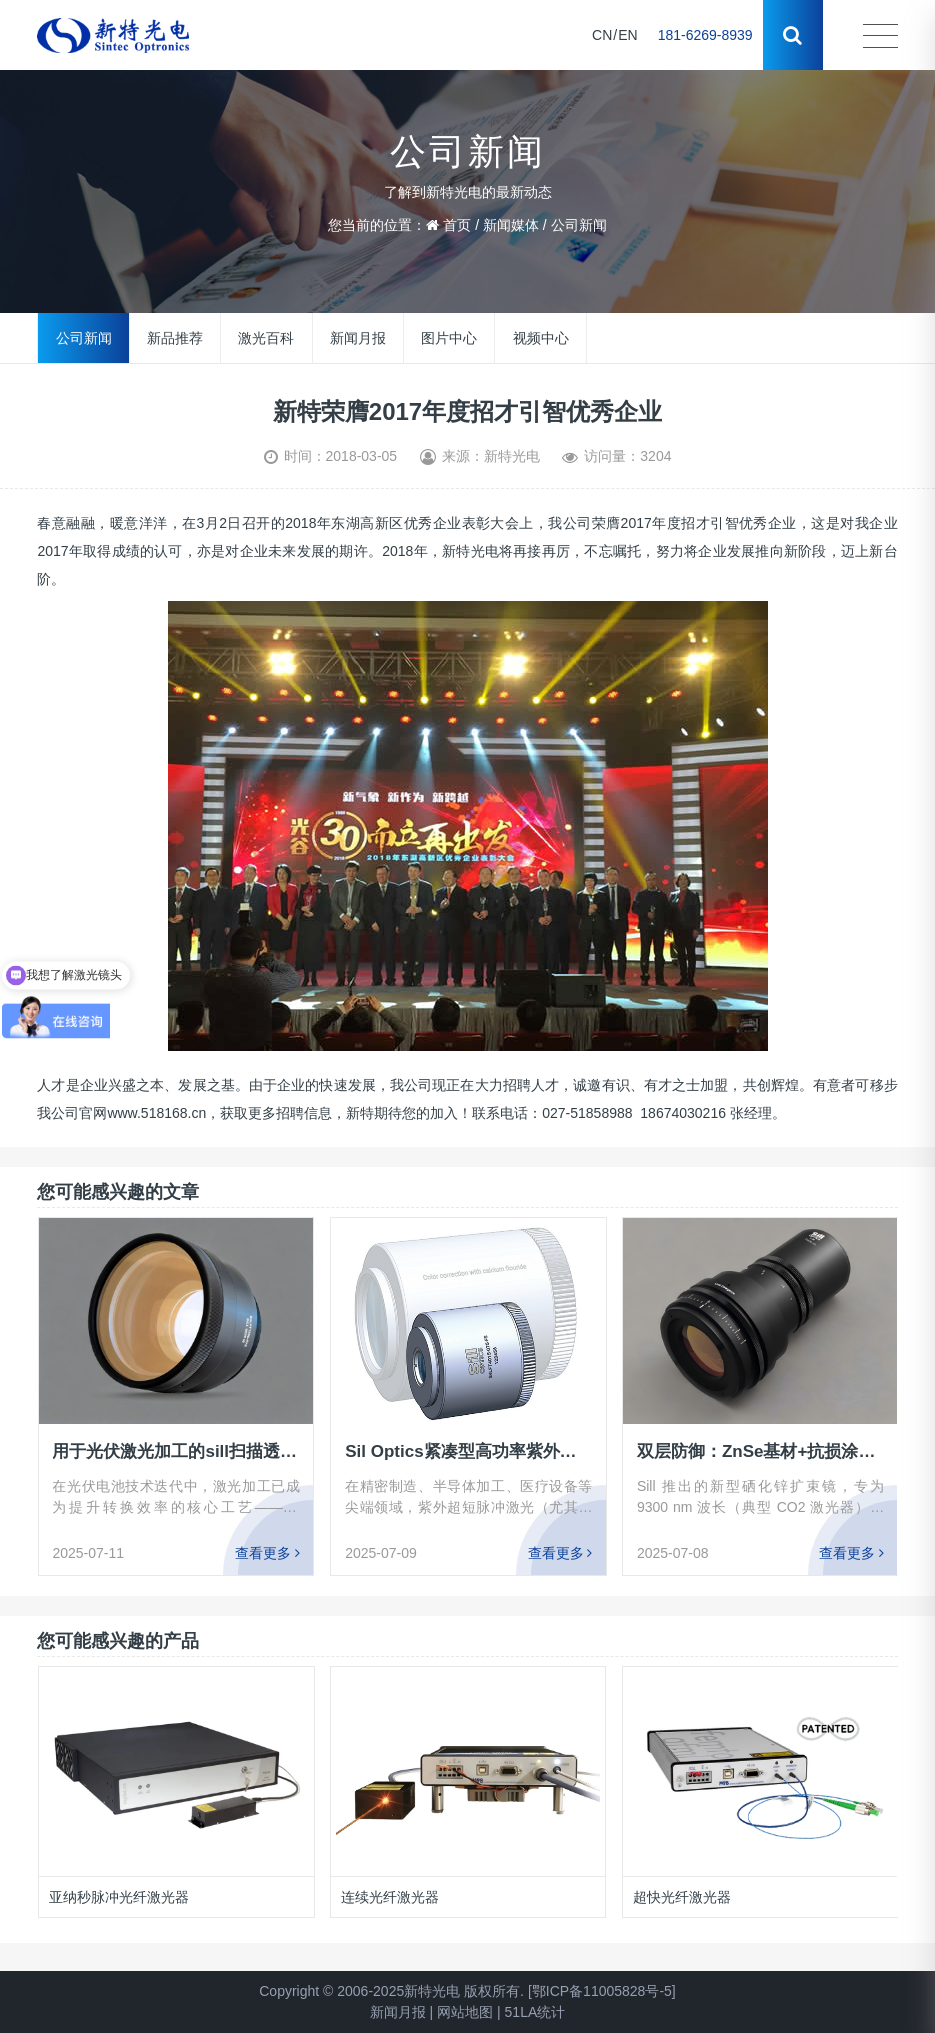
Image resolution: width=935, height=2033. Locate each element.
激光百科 (266, 338)
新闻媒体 (511, 225)
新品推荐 (175, 338)
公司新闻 (579, 225)
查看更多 (267, 1553)
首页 (457, 225)
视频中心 (541, 338)
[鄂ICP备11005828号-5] (602, 1991)
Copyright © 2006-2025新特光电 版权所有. (391, 1991)
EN (627, 35)
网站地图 (465, 2012)
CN (602, 35)
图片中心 (449, 338)
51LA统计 (535, 2012)
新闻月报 (358, 338)
